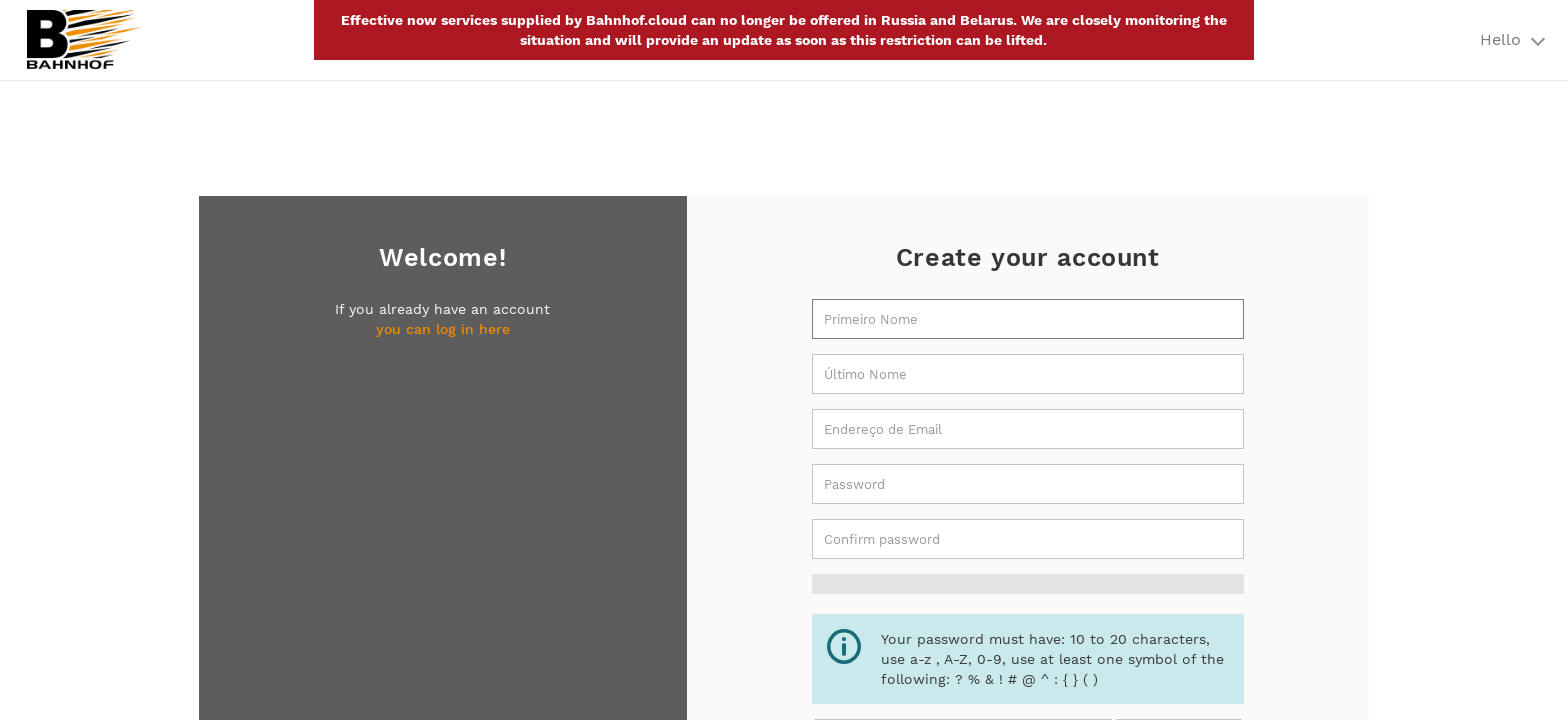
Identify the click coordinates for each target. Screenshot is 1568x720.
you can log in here (443, 329)
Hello (1511, 39)
